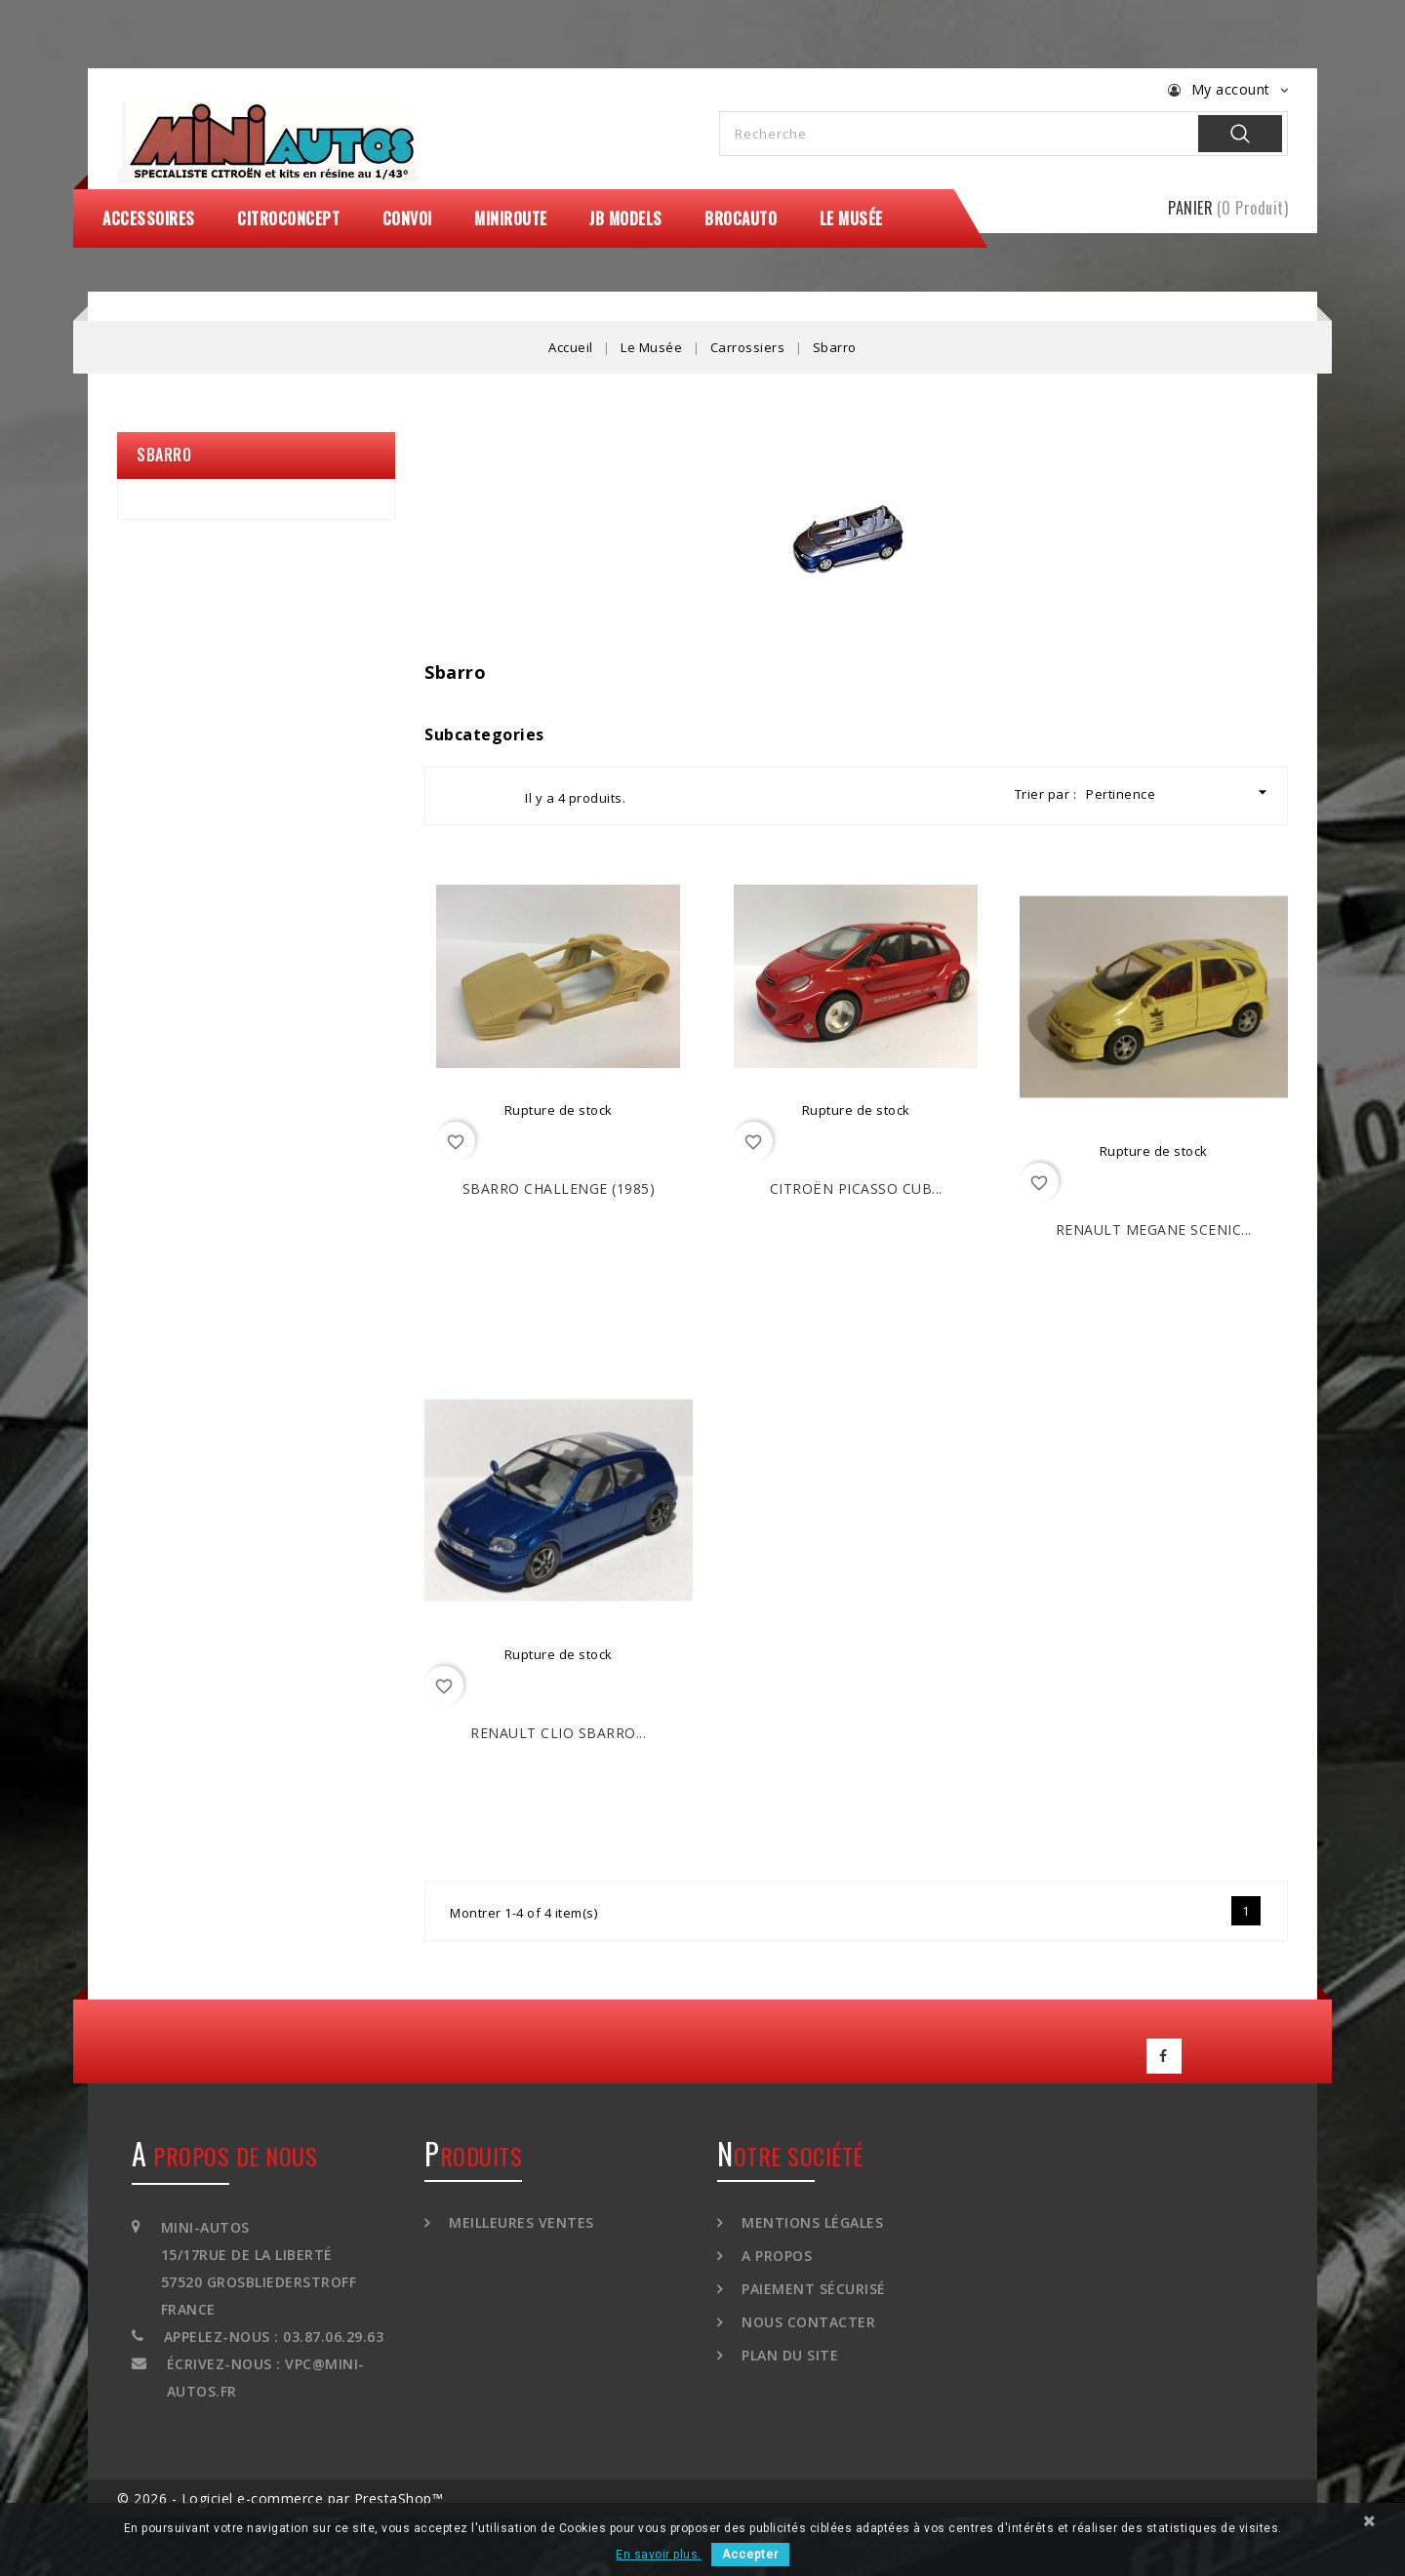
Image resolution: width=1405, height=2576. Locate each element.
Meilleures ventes (519, 2222)
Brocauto (740, 218)
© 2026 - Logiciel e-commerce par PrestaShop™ (280, 2498)
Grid (457, 796)
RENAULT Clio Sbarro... (558, 1733)
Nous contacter (807, 2322)
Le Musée (851, 218)
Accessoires (148, 218)
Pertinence (1179, 792)
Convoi (407, 218)
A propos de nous (224, 2155)
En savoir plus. (659, 2554)
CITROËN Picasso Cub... (856, 1188)
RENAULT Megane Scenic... (1154, 1229)
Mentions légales (811, 2222)
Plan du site (788, 2355)
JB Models (625, 218)
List (492, 796)
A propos (775, 2255)
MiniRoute (510, 218)
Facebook (1164, 2056)
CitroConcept (288, 218)
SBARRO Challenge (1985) (559, 1188)
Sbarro (164, 454)
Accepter (750, 2554)
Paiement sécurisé (812, 2288)
